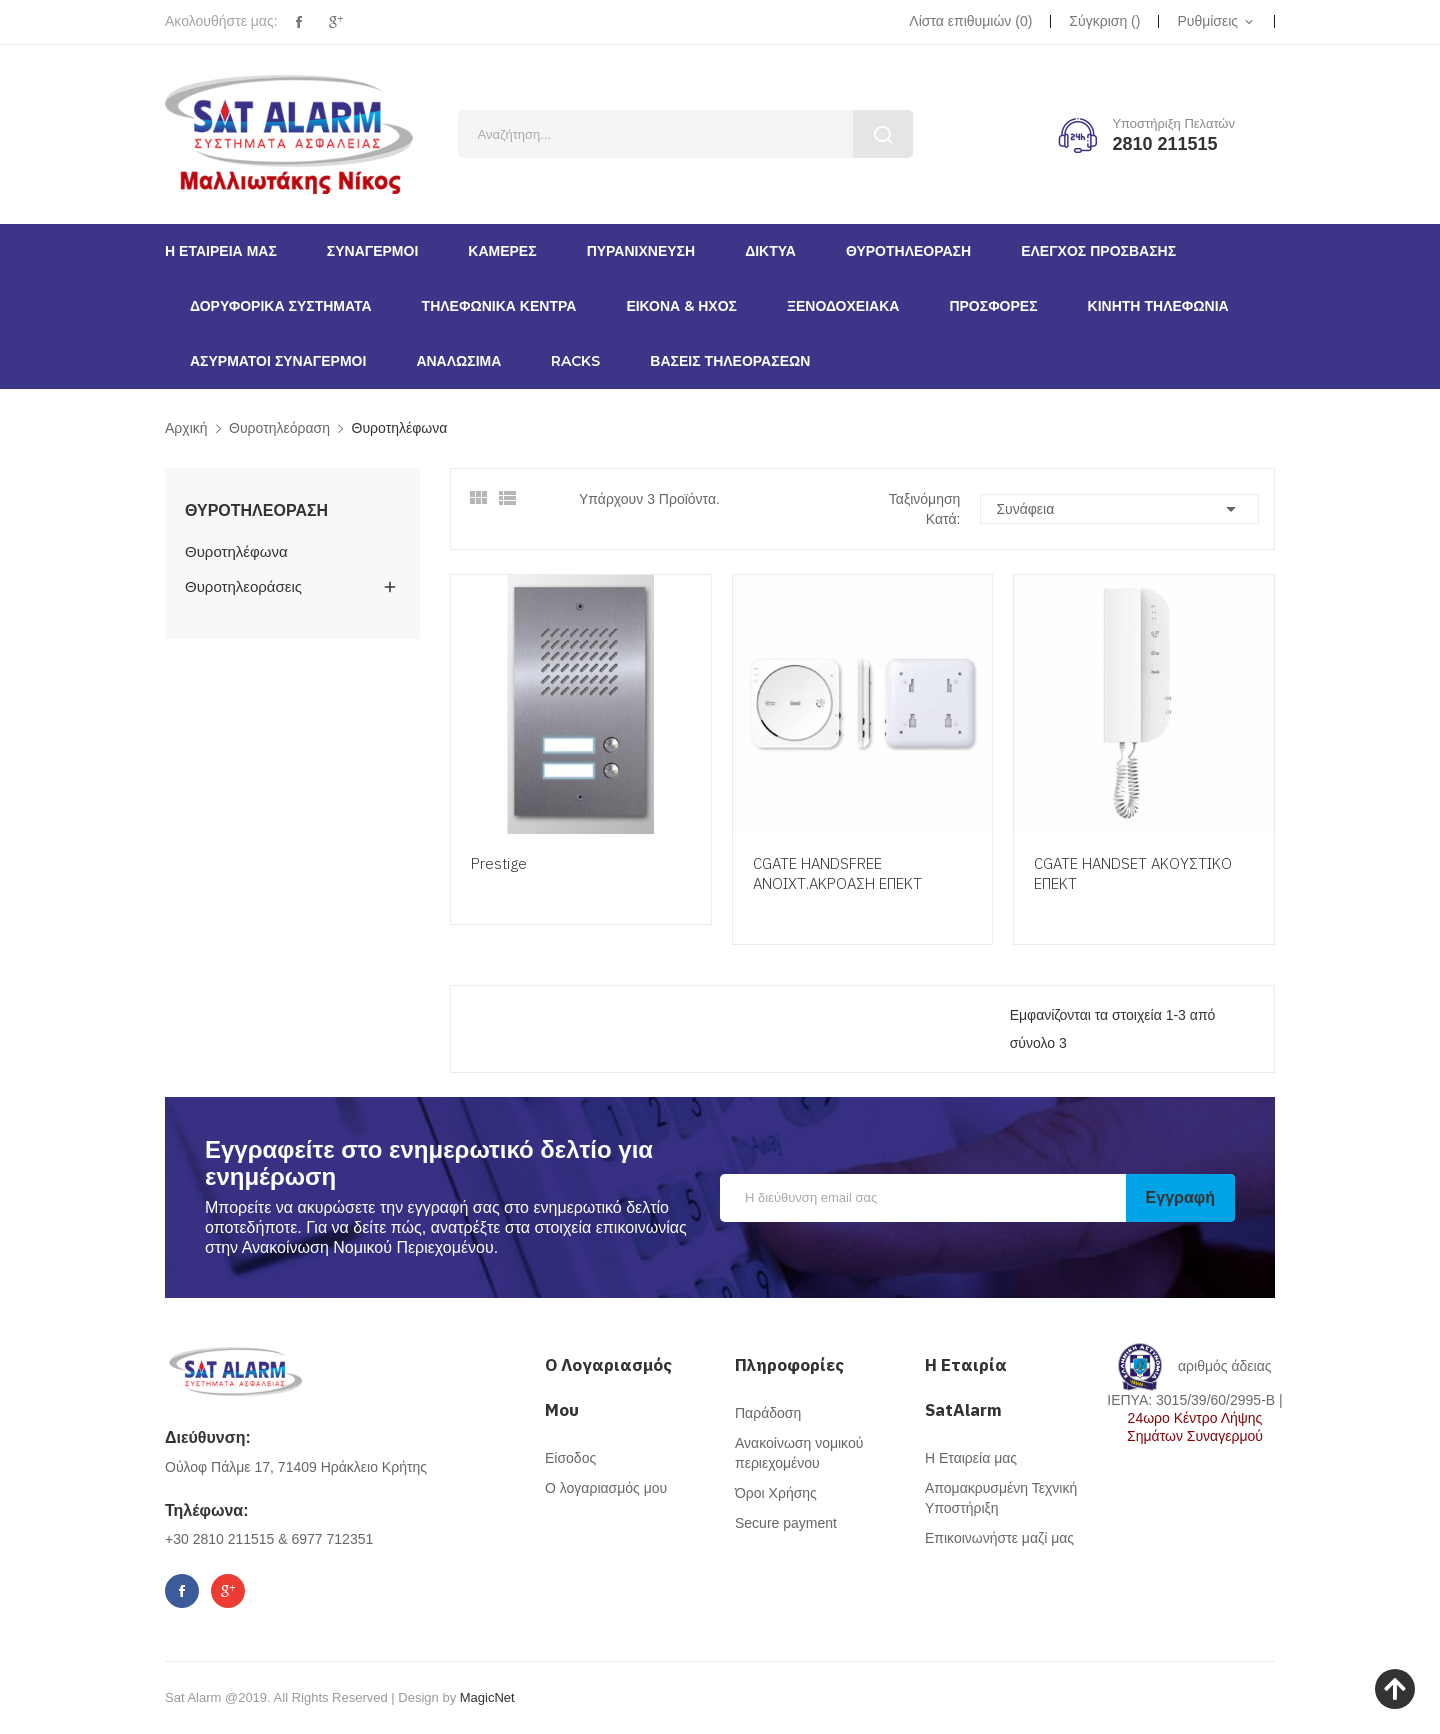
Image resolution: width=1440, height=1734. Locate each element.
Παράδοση (768, 1413)
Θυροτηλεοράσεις (243, 586)
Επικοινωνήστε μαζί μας (999, 1538)
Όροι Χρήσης (776, 1493)
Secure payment (786, 1523)
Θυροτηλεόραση (256, 511)
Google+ (335, 22)
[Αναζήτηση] (686, 134)
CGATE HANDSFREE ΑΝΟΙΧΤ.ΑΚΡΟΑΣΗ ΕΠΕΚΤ (837, 873)
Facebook (299, 22)
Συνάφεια (1119, 509)
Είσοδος (570, 1458)
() (970, 21)
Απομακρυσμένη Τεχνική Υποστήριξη (1001, 1498)
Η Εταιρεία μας (971, 1458)
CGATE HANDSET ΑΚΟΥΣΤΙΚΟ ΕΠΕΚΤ (1133, 873)
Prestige (499, 863)
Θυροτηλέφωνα (236, 551)
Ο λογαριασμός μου (606, 1488)
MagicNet (487, 1697)
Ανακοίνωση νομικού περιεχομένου (799, 1453)
